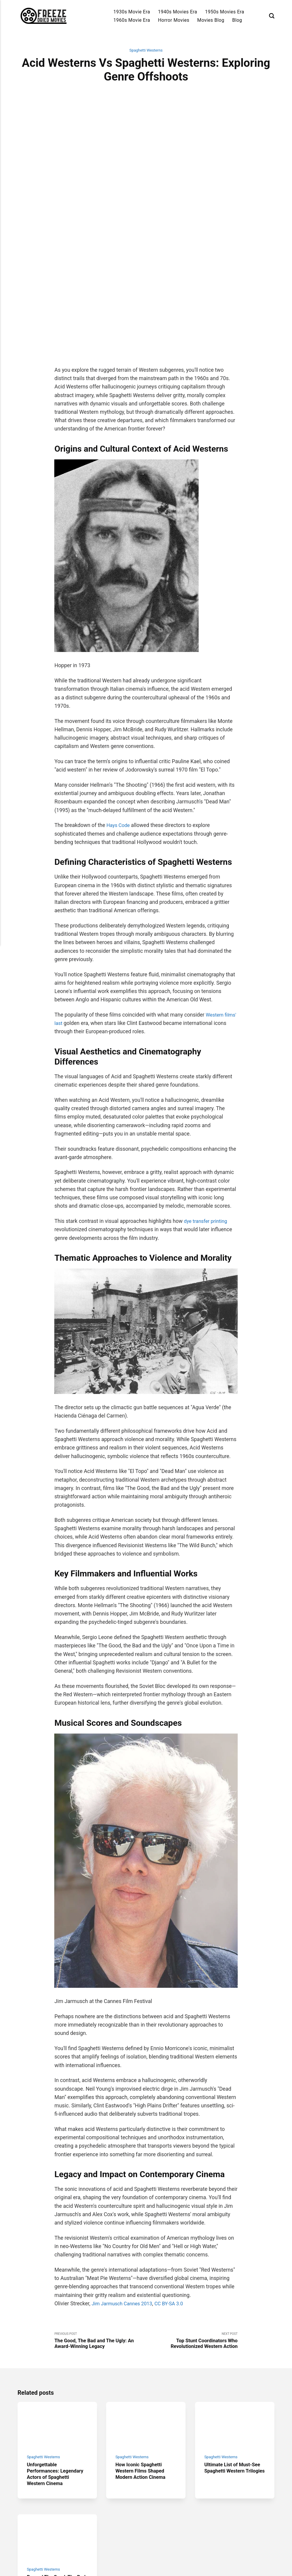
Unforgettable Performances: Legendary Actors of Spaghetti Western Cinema (51, 2368)
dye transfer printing (207, 1107)
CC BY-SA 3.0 (175, 2190)
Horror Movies (173, 20)
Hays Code (119, 712)
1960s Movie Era (131, 20)
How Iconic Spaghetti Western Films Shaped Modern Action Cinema (142, 2362)
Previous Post (100, 2228)
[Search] (271, 15)
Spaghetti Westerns (146, 50)
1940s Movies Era (177, 12)
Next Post (192, 2228)
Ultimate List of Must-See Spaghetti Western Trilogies (234, 2362)
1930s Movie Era (131, 12)
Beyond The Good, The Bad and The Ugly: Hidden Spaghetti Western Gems (57, 2484)
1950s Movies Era (224, 12)
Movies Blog (210, 20)
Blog (237, 20)
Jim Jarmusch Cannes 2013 (124, 2190)
